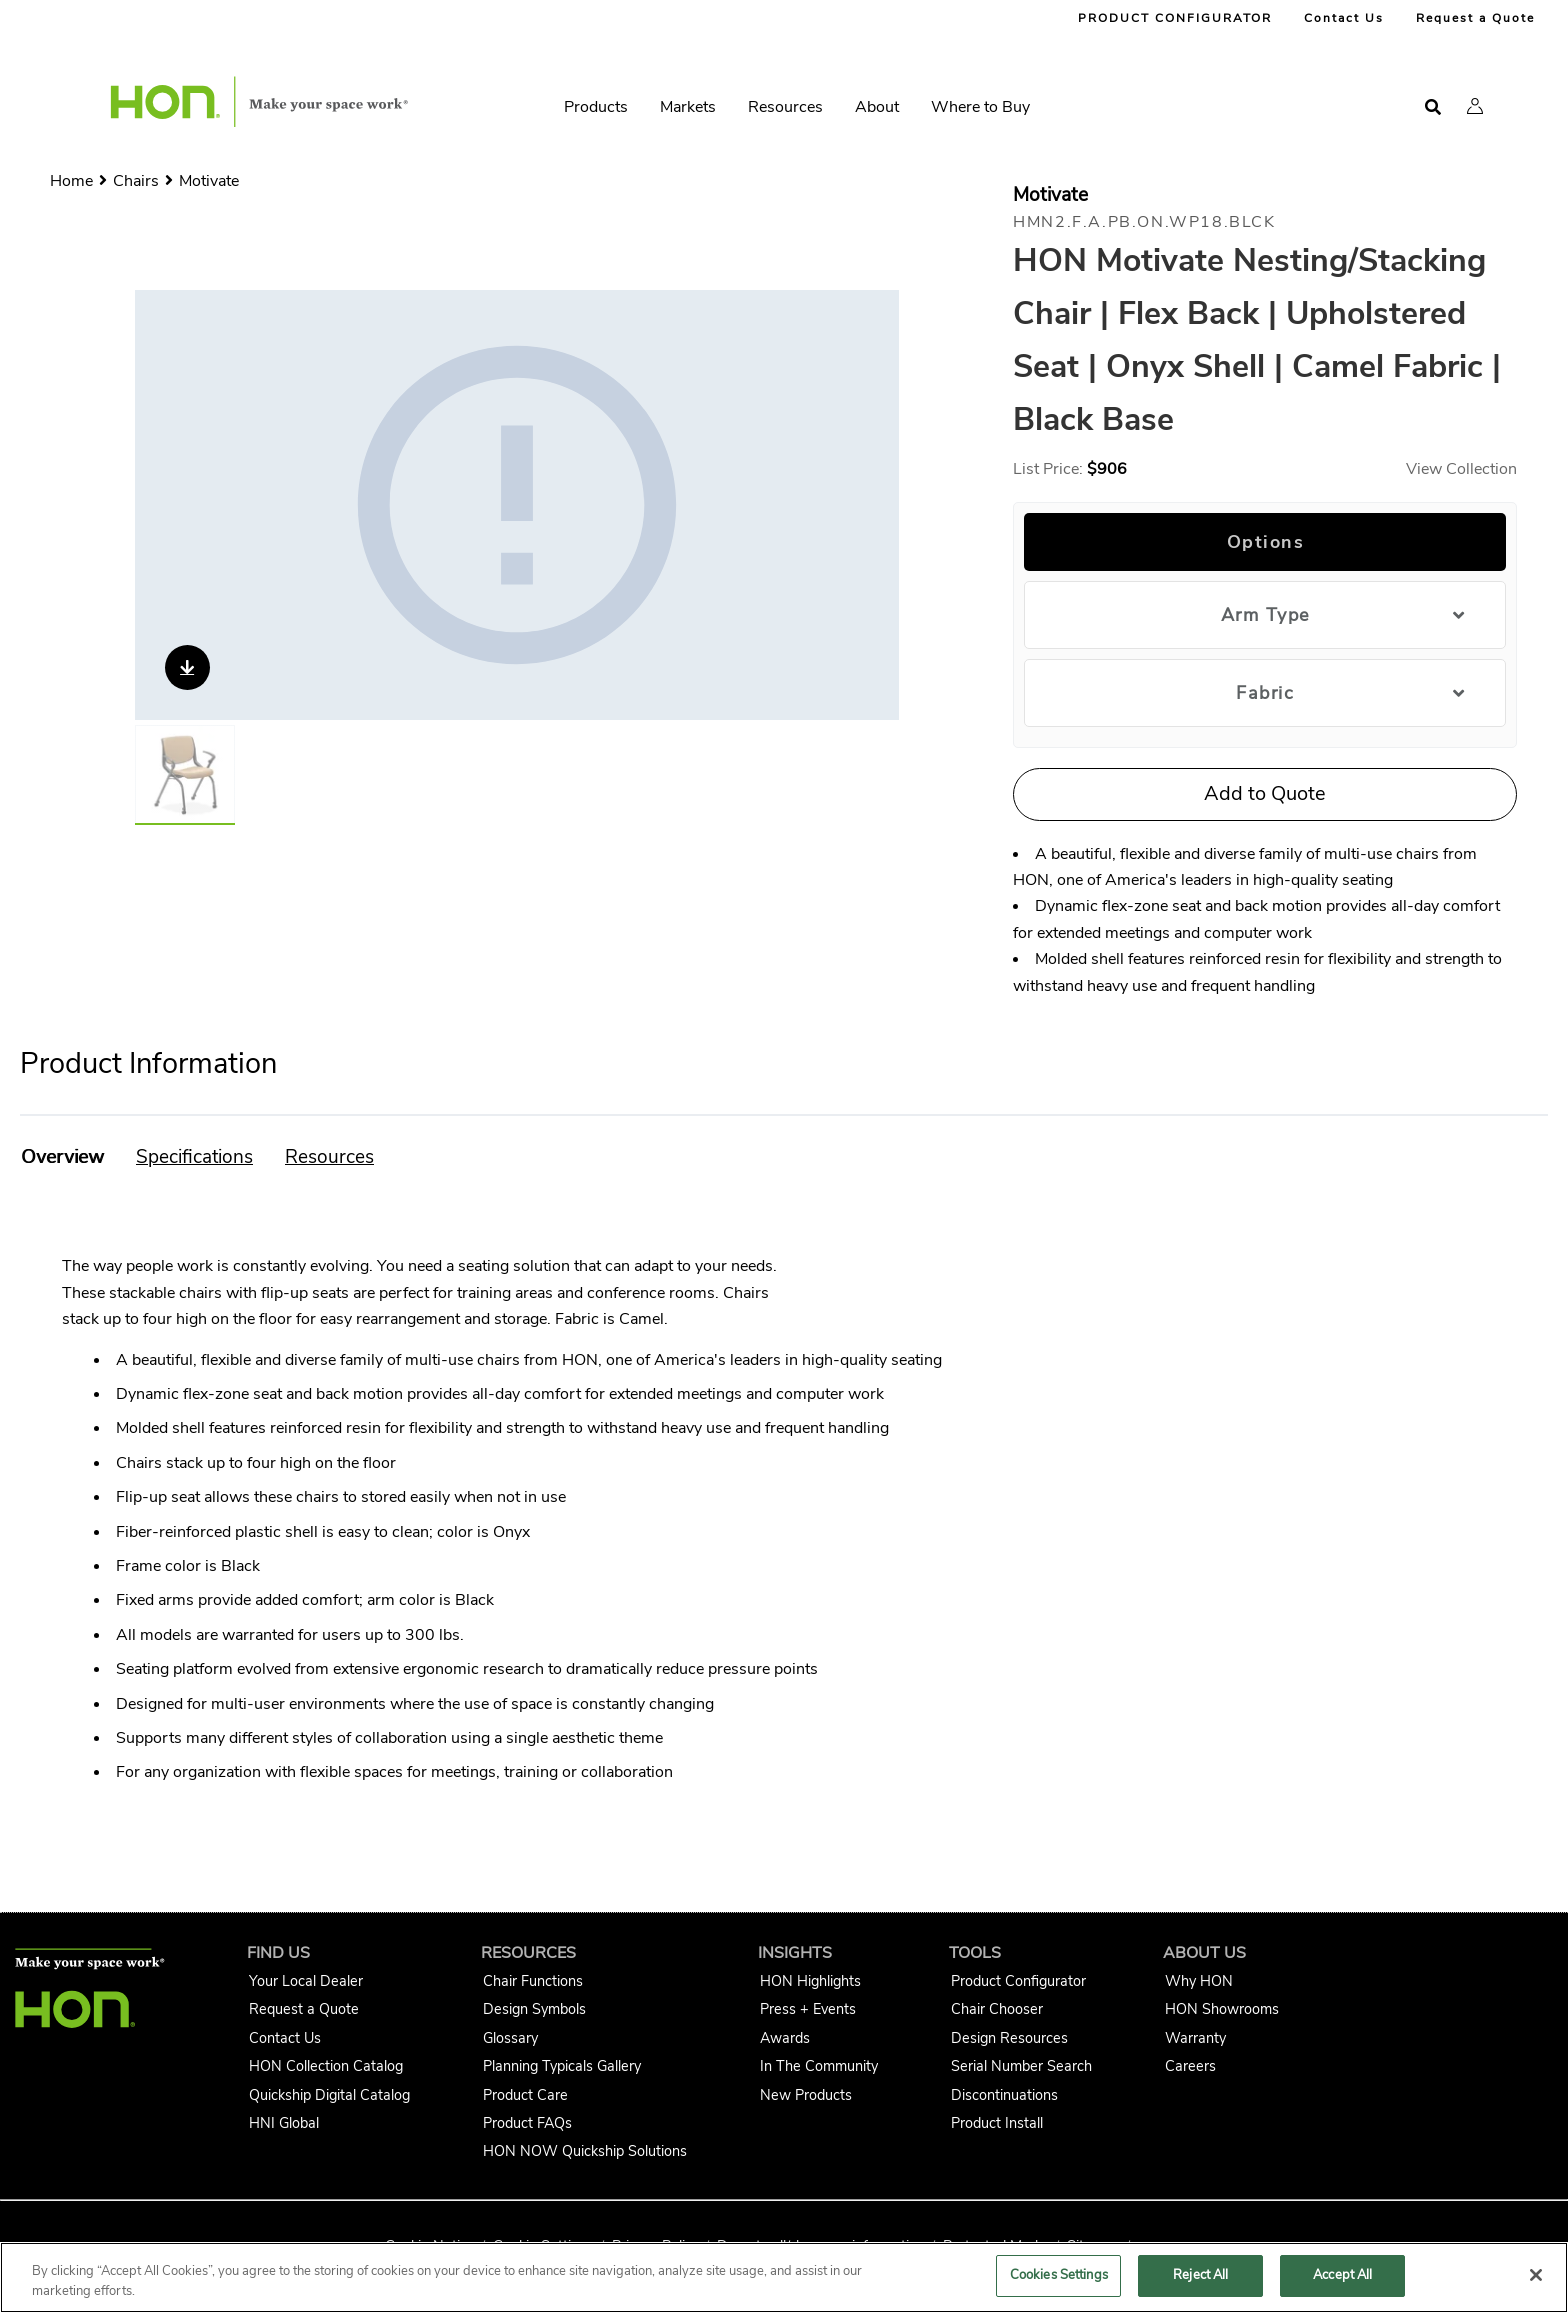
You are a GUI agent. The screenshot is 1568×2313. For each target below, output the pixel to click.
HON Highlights (810, 1981)
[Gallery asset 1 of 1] (517, 505)
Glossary (510, 2038)
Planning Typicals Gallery (562, 2066)
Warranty (1195, 2038)
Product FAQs (527, 2123)
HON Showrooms (1222, 2009)
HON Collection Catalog (326, 2066)
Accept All (1342, 2275)
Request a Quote (1475, 18)
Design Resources (1009, 2038)
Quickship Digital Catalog (329, 2095)
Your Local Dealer (306, 1981)
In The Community (819, 2066)
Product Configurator (1018, 1981)
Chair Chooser (997, 2009)
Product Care (525, 2095)
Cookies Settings (1059, 2275)
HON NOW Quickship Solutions (585, 2151)
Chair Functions (533, 1981)
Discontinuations (1004, 2095)
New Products (806, 2095)
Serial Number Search (1021, 2066)
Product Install (997, 2123)
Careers (1190, 2066)
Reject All (1200, 2275)
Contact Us (1344, 18)
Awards (785, 2038)
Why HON (1199, 1981)
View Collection (1461, 469)
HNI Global (284, 2123)
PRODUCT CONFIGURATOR (1175, 18)
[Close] (1536, 2275)
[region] (784, 2277)
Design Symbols (534, 2009)
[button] (1475, 106)
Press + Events (808, 2009)
